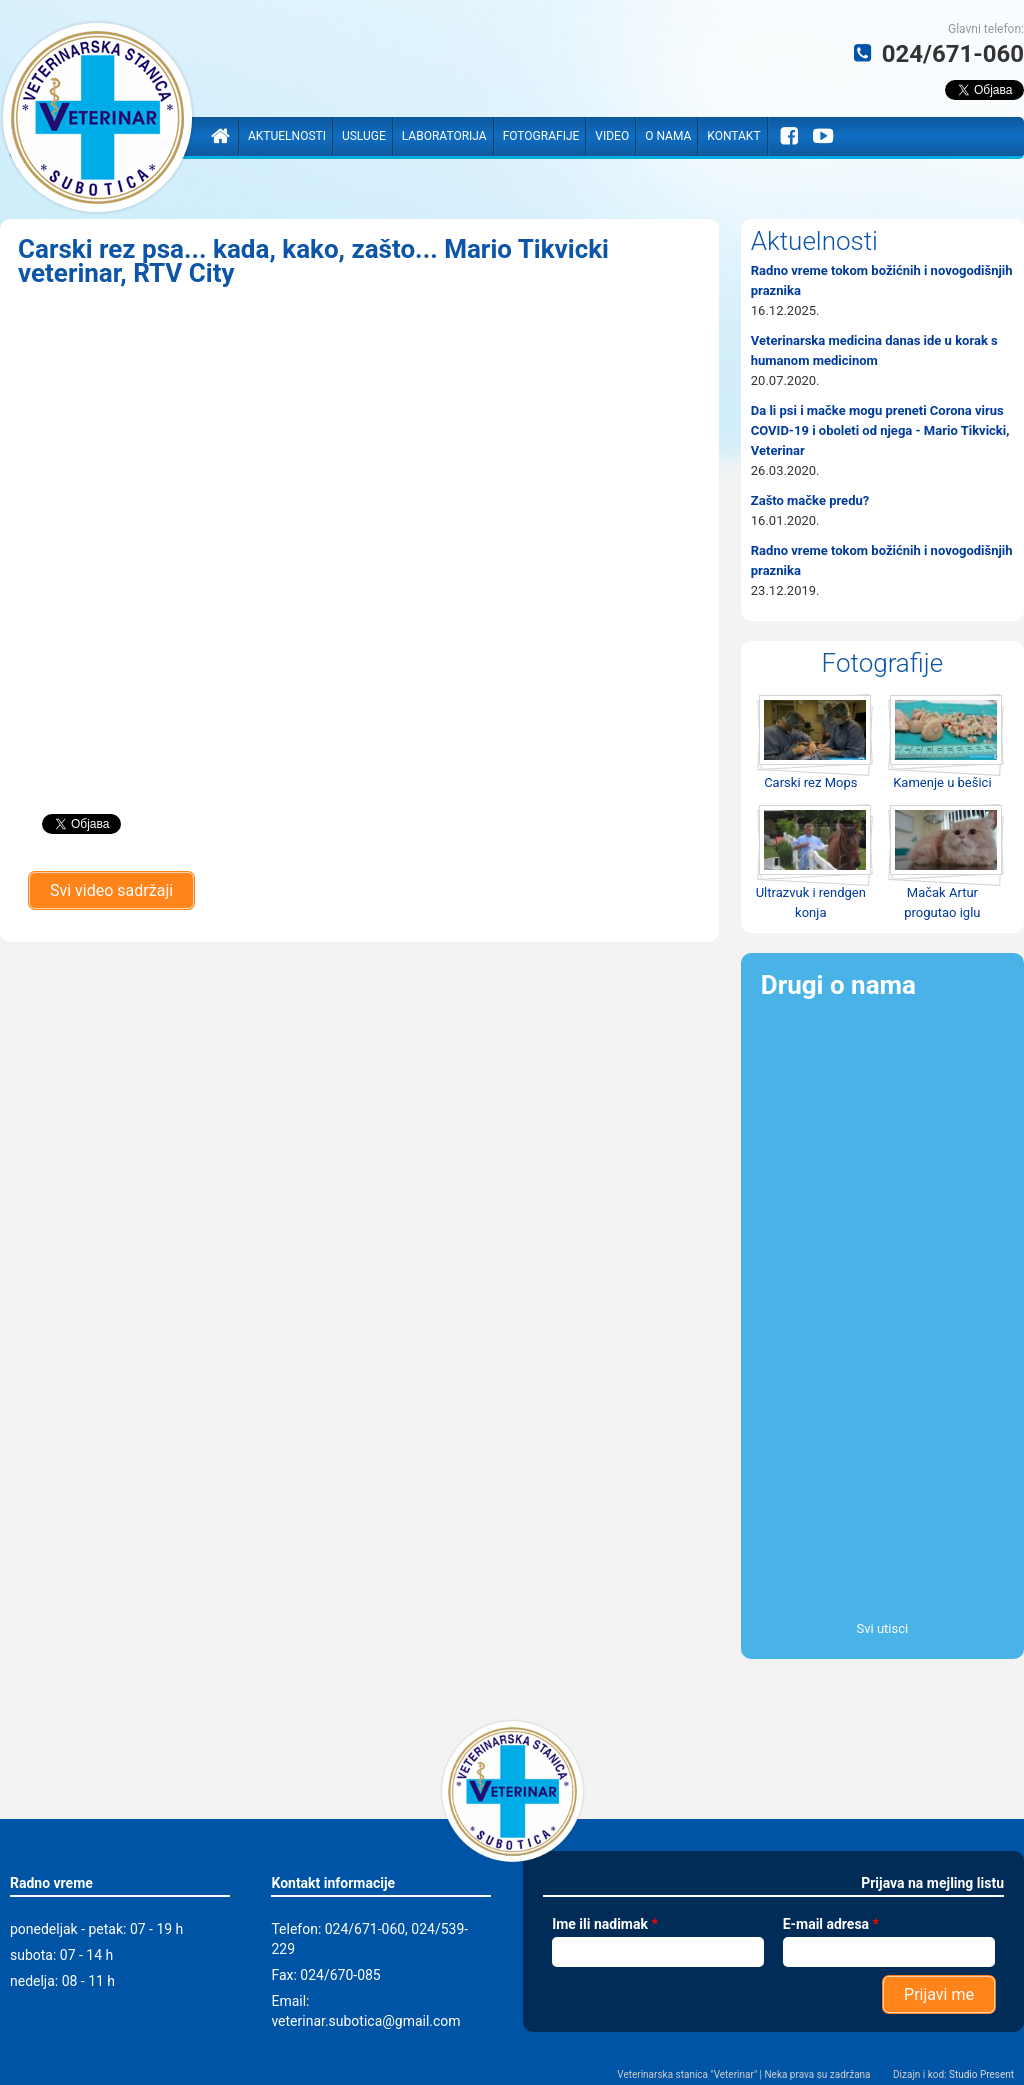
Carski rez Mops (810, 782)
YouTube (824, 136)
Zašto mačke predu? (810, 500)
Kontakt (733, 136)
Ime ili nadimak (605, 1924)
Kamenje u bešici (942, 782)
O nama (668, 136)
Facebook (789, 136)
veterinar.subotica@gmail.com (365, 2021)
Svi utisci (883, 1628)
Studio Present (981, 2074)
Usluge (364, 136)
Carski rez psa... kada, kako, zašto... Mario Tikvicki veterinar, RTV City (313, 261)
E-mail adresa (831, 1924)
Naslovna (220, 136)
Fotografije (541, 136)
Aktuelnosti (287, 136)
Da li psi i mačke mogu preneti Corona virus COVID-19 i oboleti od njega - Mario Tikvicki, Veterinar (880, 430)
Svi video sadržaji (111, 890)
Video (612, 136)
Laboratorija (444, 136)
